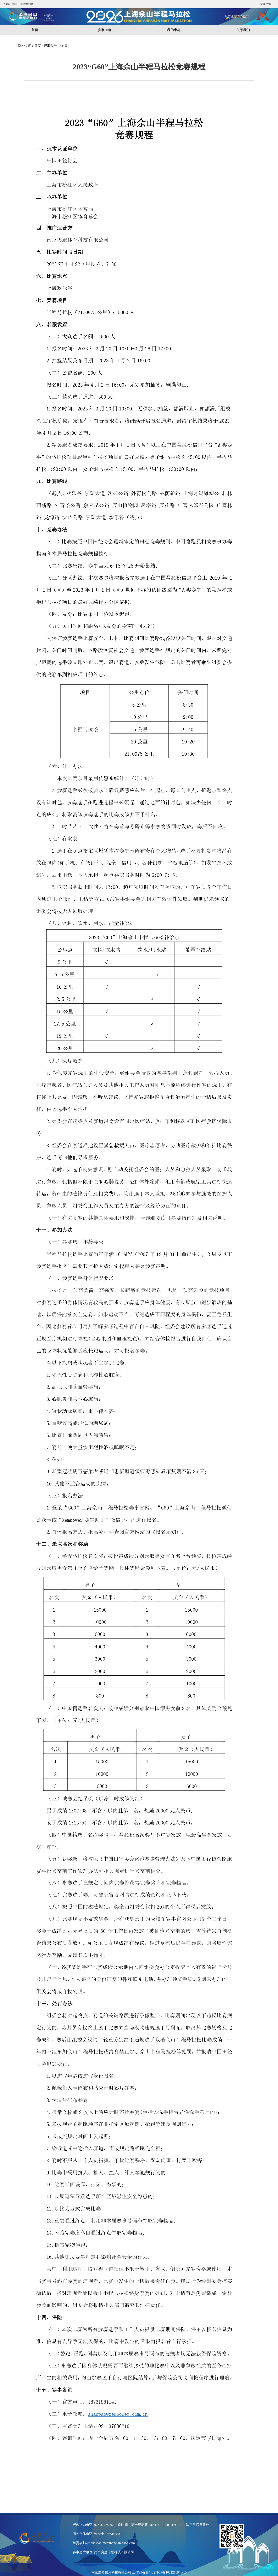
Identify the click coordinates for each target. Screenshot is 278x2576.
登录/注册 (266, 4)
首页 (37, 45)
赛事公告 (51, 45)
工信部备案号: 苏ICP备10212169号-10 (159, 2572)
